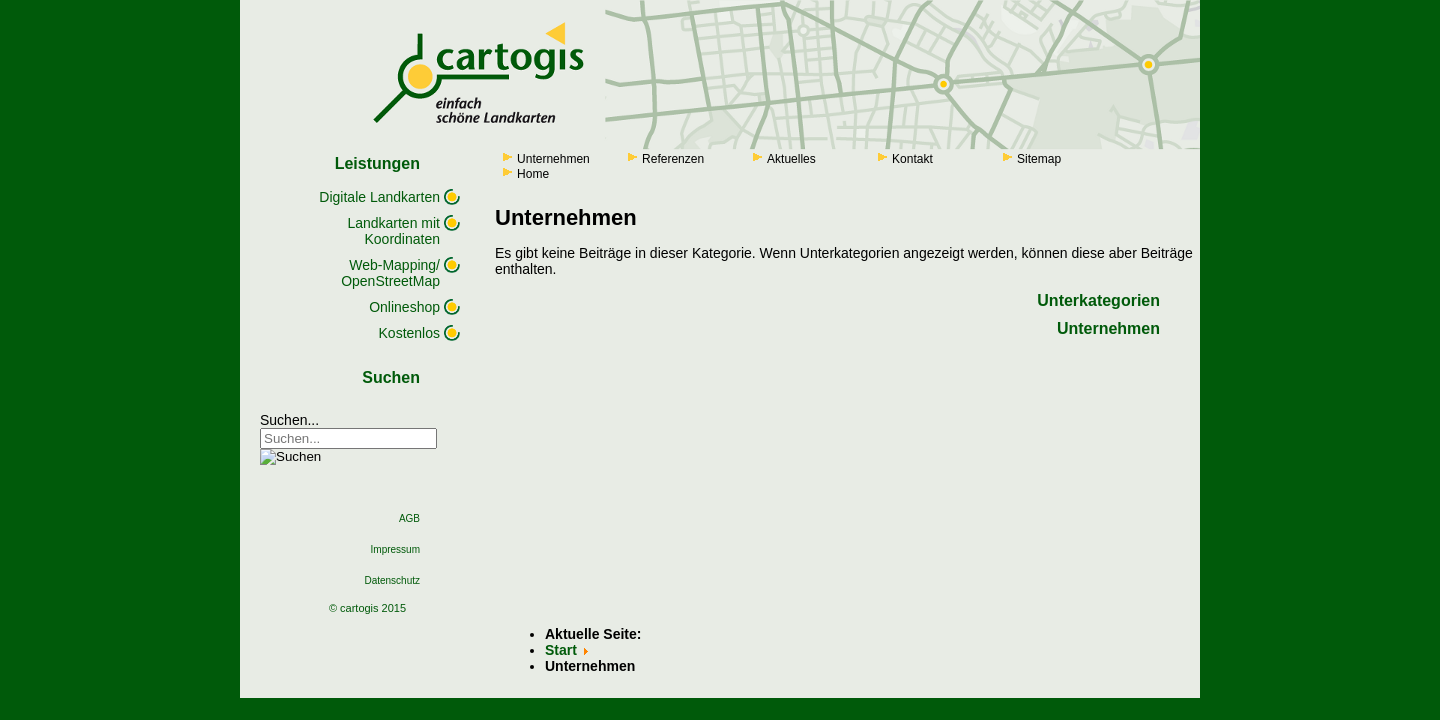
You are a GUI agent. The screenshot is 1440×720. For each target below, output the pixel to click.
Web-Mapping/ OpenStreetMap (390, 273)
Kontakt (912, 159)
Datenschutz (392, 580)
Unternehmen (553, 159)
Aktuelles (791, 159)
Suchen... (289, 420)
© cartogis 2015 (367, 608)
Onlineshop (404, 307)
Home (533, 174)
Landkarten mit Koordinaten (393, 231)
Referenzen (673, 159)
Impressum (395, 549)
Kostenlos (409, 333)
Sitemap (1039, 159)
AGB (409, 518)
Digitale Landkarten (379, 197)
